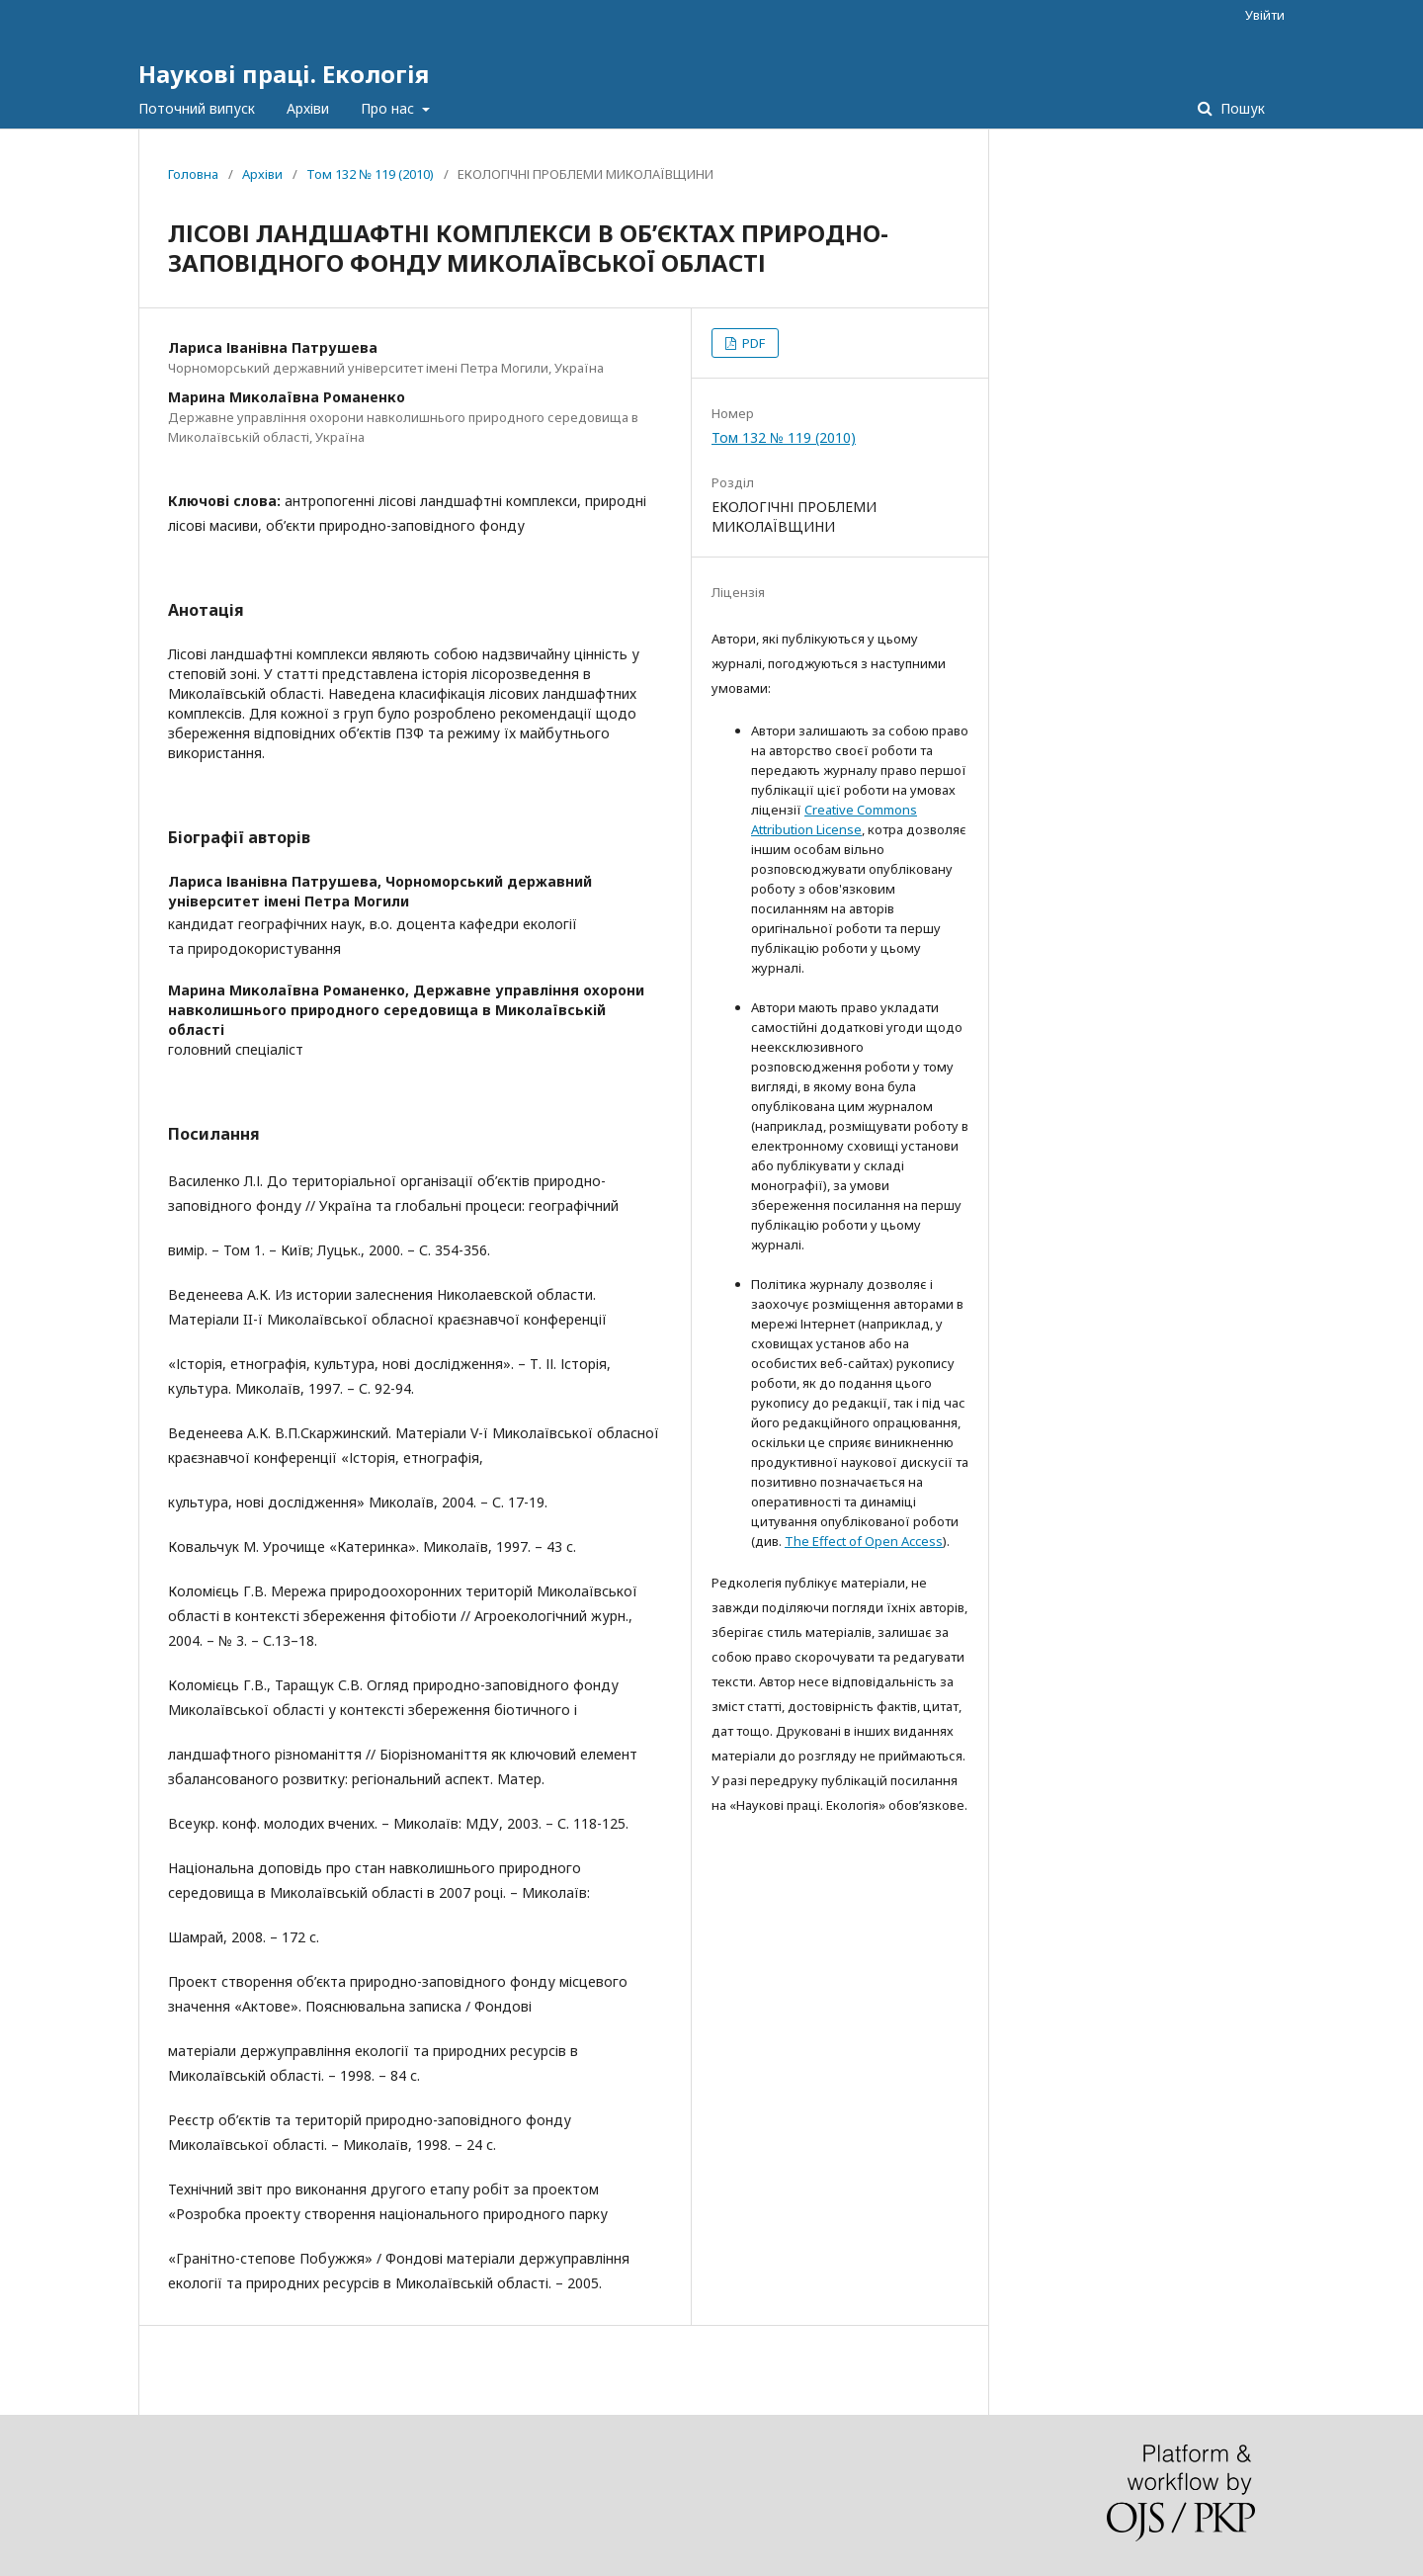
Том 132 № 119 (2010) (370, 174)
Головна (193, 174)
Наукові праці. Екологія (283, 73)
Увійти (1265, 15)
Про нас (389, 108)
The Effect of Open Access (864, 1541)
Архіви (308, 108)
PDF (752, 343)
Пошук (1240, 108)
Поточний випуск (196, 108)
